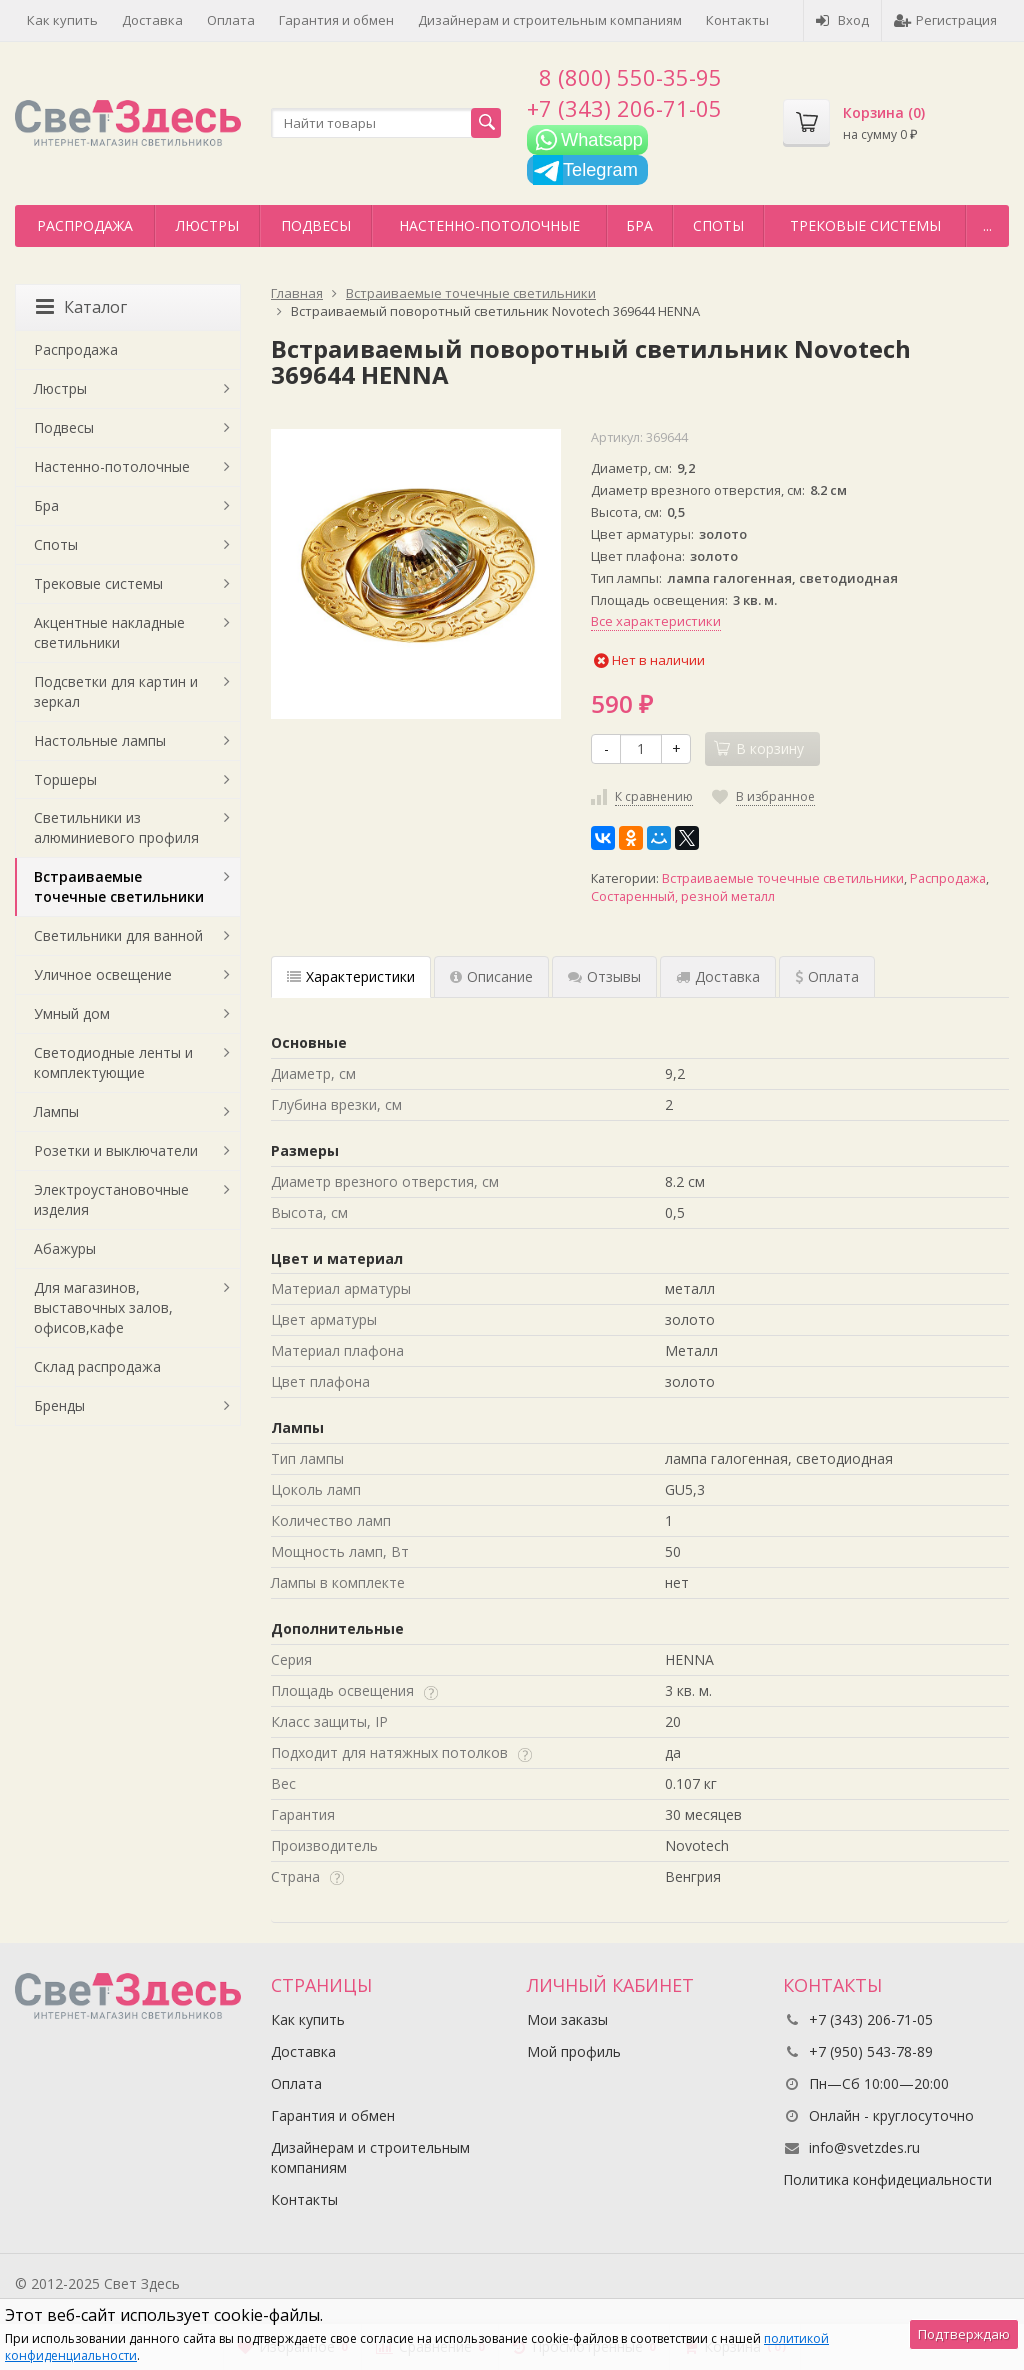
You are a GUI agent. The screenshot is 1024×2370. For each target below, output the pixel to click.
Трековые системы (865, 225)
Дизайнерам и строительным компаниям (550, 20)
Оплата (231, 20)
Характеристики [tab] (351, 976)
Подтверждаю (964, 2334)
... (987, 225)
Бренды (59, 1405)
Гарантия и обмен (336, 20)
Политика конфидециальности (887, 2179)
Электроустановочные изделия (111, 1199)
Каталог (81, 307)
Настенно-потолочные (489, 225)
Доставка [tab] (718, 976)
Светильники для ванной (118, 935)
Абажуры (65, 1248)
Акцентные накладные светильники (109, 632)
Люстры (207, 225)
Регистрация (945, 20)
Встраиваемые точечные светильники (783, 878)
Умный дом (72, 1013)
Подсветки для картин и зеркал (116, 691)
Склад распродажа (97, 1366)
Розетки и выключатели (116, 1150)
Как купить (62, 20)
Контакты (737, 20)
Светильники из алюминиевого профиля (116, 827)
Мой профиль (574, 2051)
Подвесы (316, 225)
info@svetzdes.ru (864, 2147)
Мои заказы (567, 2019)
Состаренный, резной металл (683, 896)
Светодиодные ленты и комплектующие (113, 1062)
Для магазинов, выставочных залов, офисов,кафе (103, 1307)
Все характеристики (656, 621)
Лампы (56, 1111)
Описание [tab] (491, 976)
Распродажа (85, 225)
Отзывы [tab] (604, 976)
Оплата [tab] (827, 976)
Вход (842, 20)
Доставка (152, 20)
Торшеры (65, 779)
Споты (718, 225)
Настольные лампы (100, 740)
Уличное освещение (103, 974)
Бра (639, 225)
